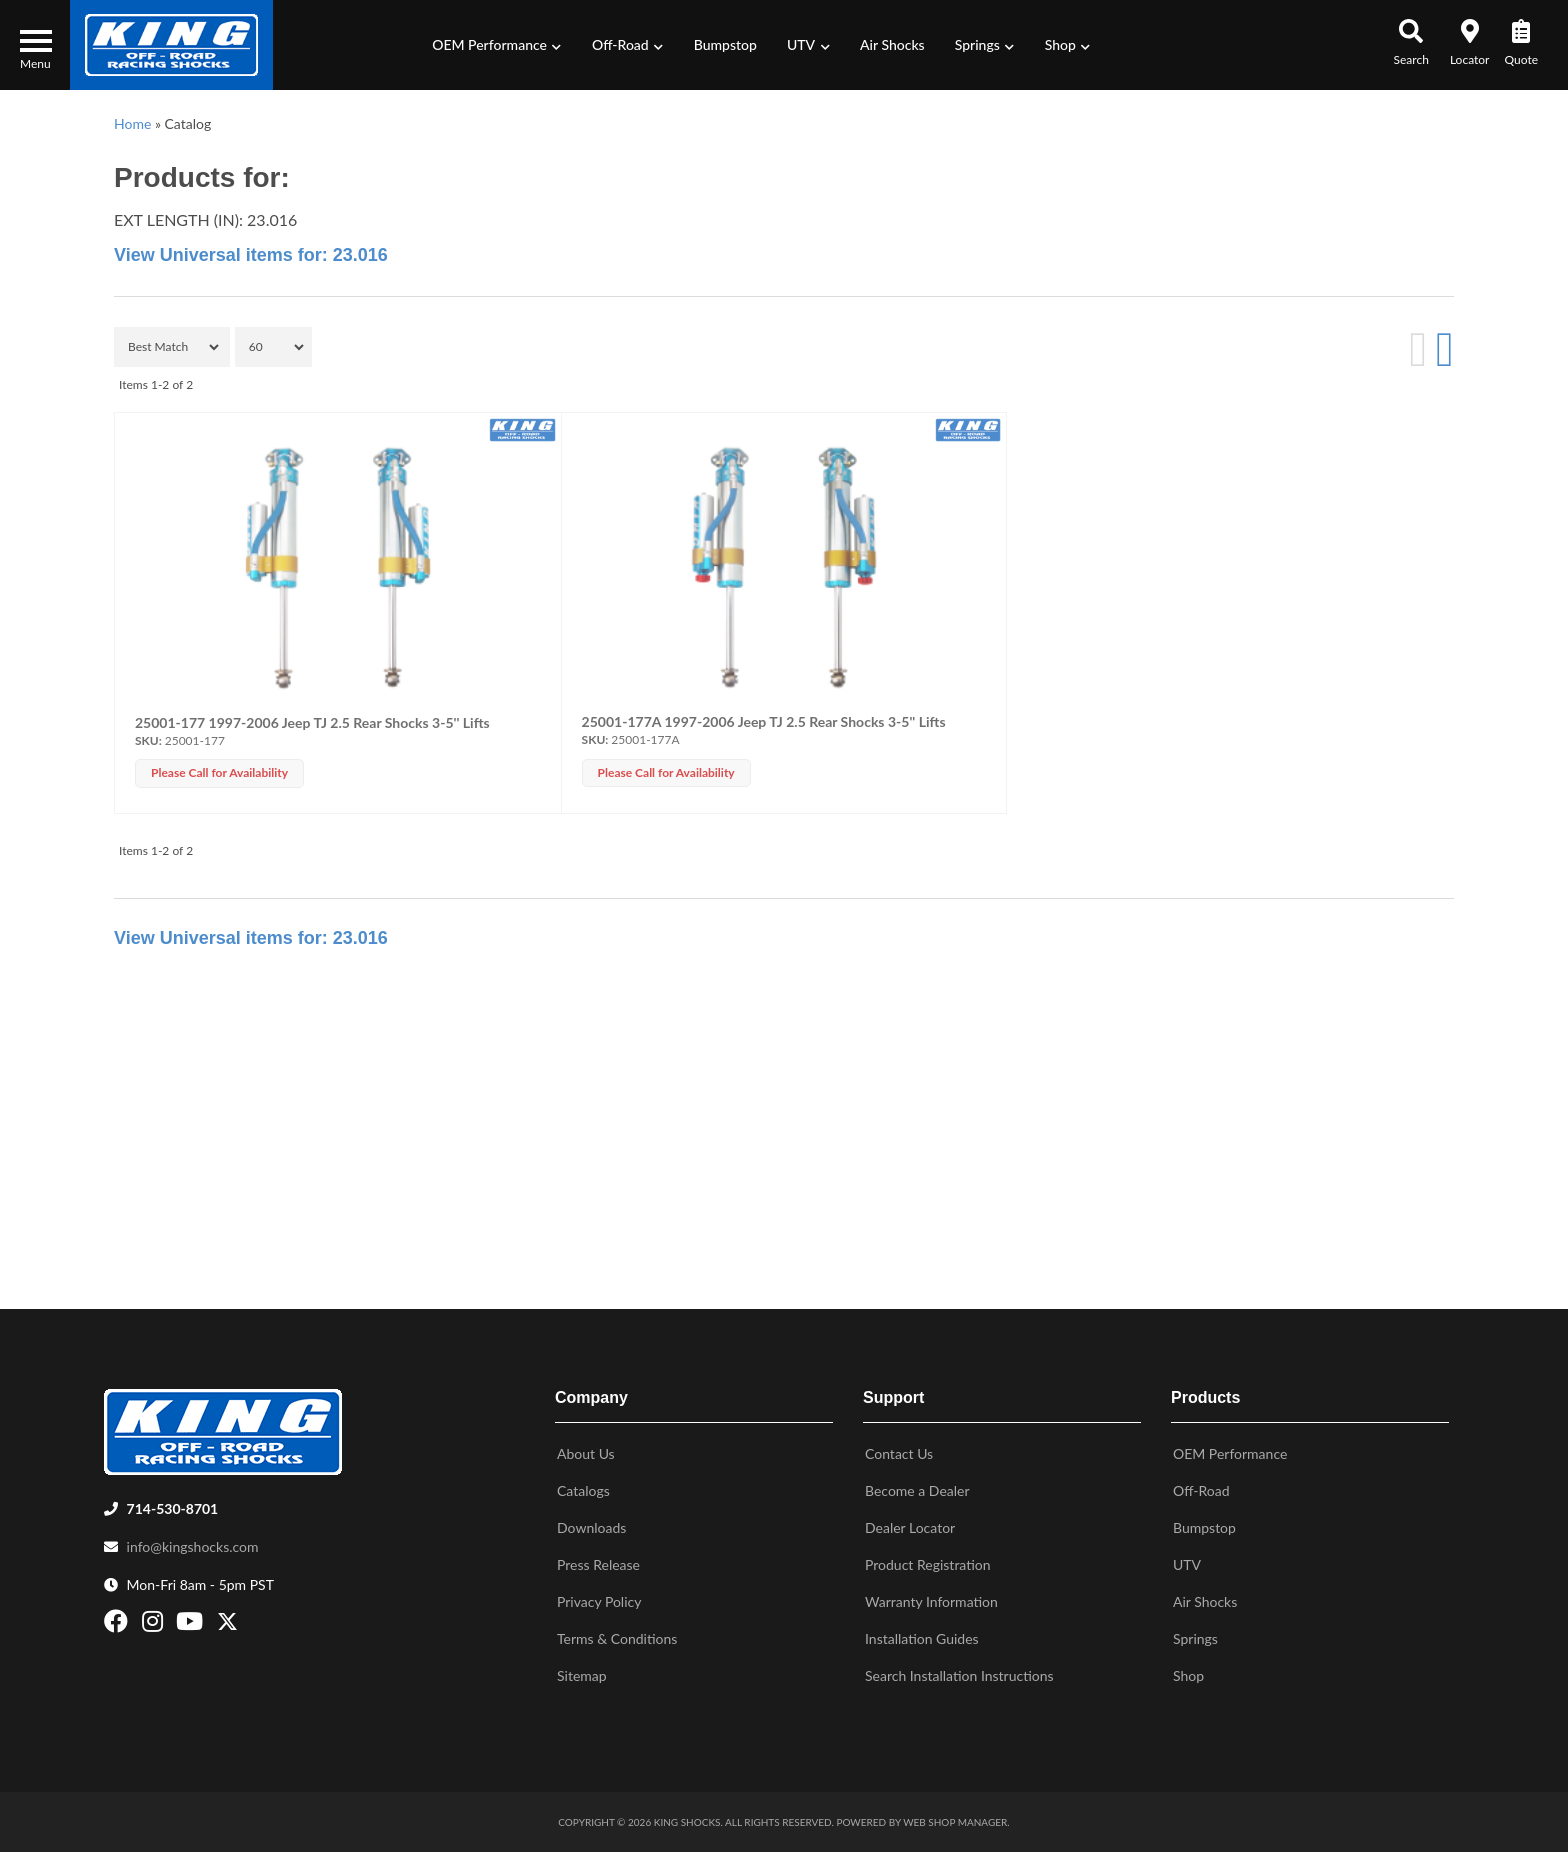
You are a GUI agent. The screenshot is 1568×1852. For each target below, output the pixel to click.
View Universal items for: (251, 255)
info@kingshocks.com (193, 1546)
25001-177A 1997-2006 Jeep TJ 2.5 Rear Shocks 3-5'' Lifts (764, 721)
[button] (497, 45)
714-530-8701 (173, 1508)
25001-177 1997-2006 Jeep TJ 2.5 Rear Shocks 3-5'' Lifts (312, 722)
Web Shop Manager (955, 1822)
